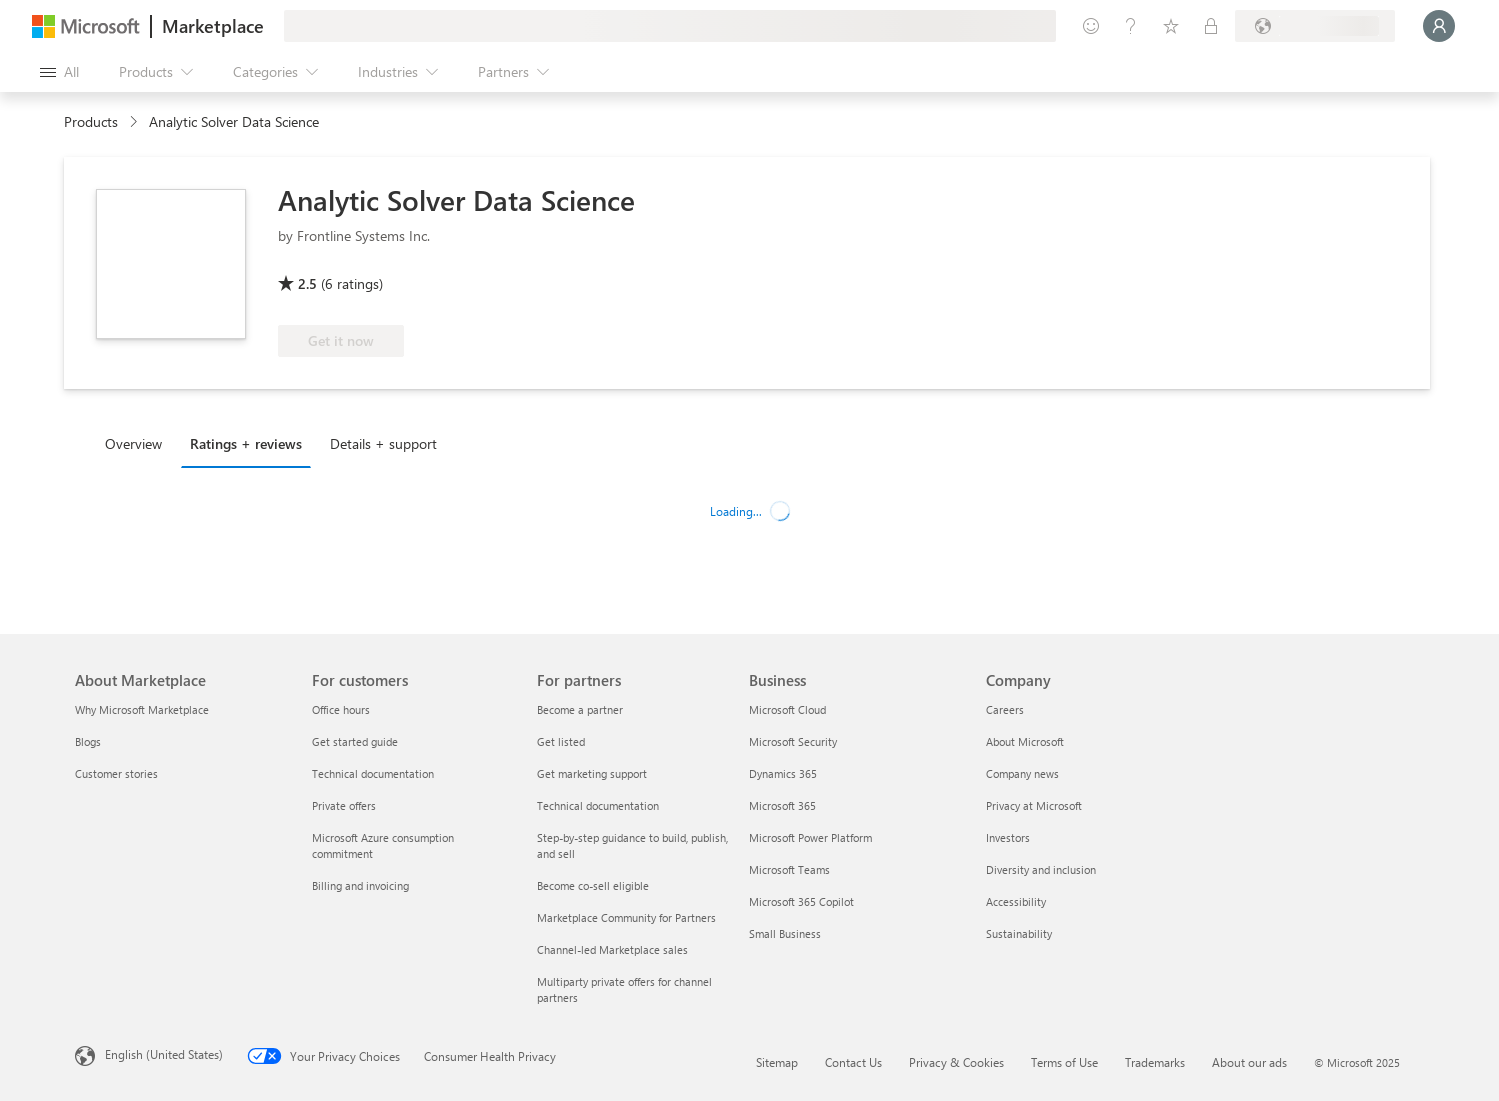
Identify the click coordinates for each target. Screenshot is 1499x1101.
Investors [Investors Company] (1008, 837)
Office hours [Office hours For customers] (341, 709)
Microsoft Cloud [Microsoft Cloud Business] (787, 709)
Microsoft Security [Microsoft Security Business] (793, 741)
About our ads (1249, 1062)
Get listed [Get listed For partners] (561, 741)
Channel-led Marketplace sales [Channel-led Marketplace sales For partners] (612, 949)
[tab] (138, 443)
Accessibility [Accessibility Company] (1016, 901)
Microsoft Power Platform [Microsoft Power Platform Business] (810, 837)
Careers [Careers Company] (1005, 709)
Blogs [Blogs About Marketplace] (88, 741)
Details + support (383, 443)
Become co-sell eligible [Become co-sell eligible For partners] (593, 885)
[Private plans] (1211, 26)
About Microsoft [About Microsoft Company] (1025, 741)
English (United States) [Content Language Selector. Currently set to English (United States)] (164, 1054)
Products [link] (91, 121)
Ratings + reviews (246, 443)
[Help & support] (1131, 26)
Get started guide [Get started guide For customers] (355, 741)
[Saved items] (1171, 26)
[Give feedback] (1091, 26)
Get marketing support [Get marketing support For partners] (592, 773)
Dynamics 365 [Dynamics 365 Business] (783, 773)
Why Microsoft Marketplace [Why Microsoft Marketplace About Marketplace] (142, 709)
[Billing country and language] (1315, 26)
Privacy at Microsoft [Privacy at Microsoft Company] (1034, 805)
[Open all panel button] (59, 72)
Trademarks (1155, 1062)
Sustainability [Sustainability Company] (1019, 933)
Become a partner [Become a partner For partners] (580, 709)
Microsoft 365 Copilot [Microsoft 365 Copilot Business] (801, 901)
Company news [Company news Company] (1022, 773)
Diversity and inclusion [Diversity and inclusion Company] (1041, 869)
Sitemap (777, 1062)
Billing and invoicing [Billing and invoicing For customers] (360, 885)
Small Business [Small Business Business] (785, 933)
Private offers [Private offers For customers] (344, 805)
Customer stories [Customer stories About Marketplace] (116, 773)
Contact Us (853, 1062)
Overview (133, 443)
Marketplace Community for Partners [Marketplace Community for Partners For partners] (626, 917)
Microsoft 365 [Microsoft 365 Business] (782, 805)
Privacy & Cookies (956, 1062)
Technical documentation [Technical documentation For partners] (598, 805)
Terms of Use (1064, 1062)
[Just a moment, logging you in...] (1439, 26)
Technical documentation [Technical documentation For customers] (373, 773)
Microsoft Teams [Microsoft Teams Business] (789, 869)
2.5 (307, 283)
